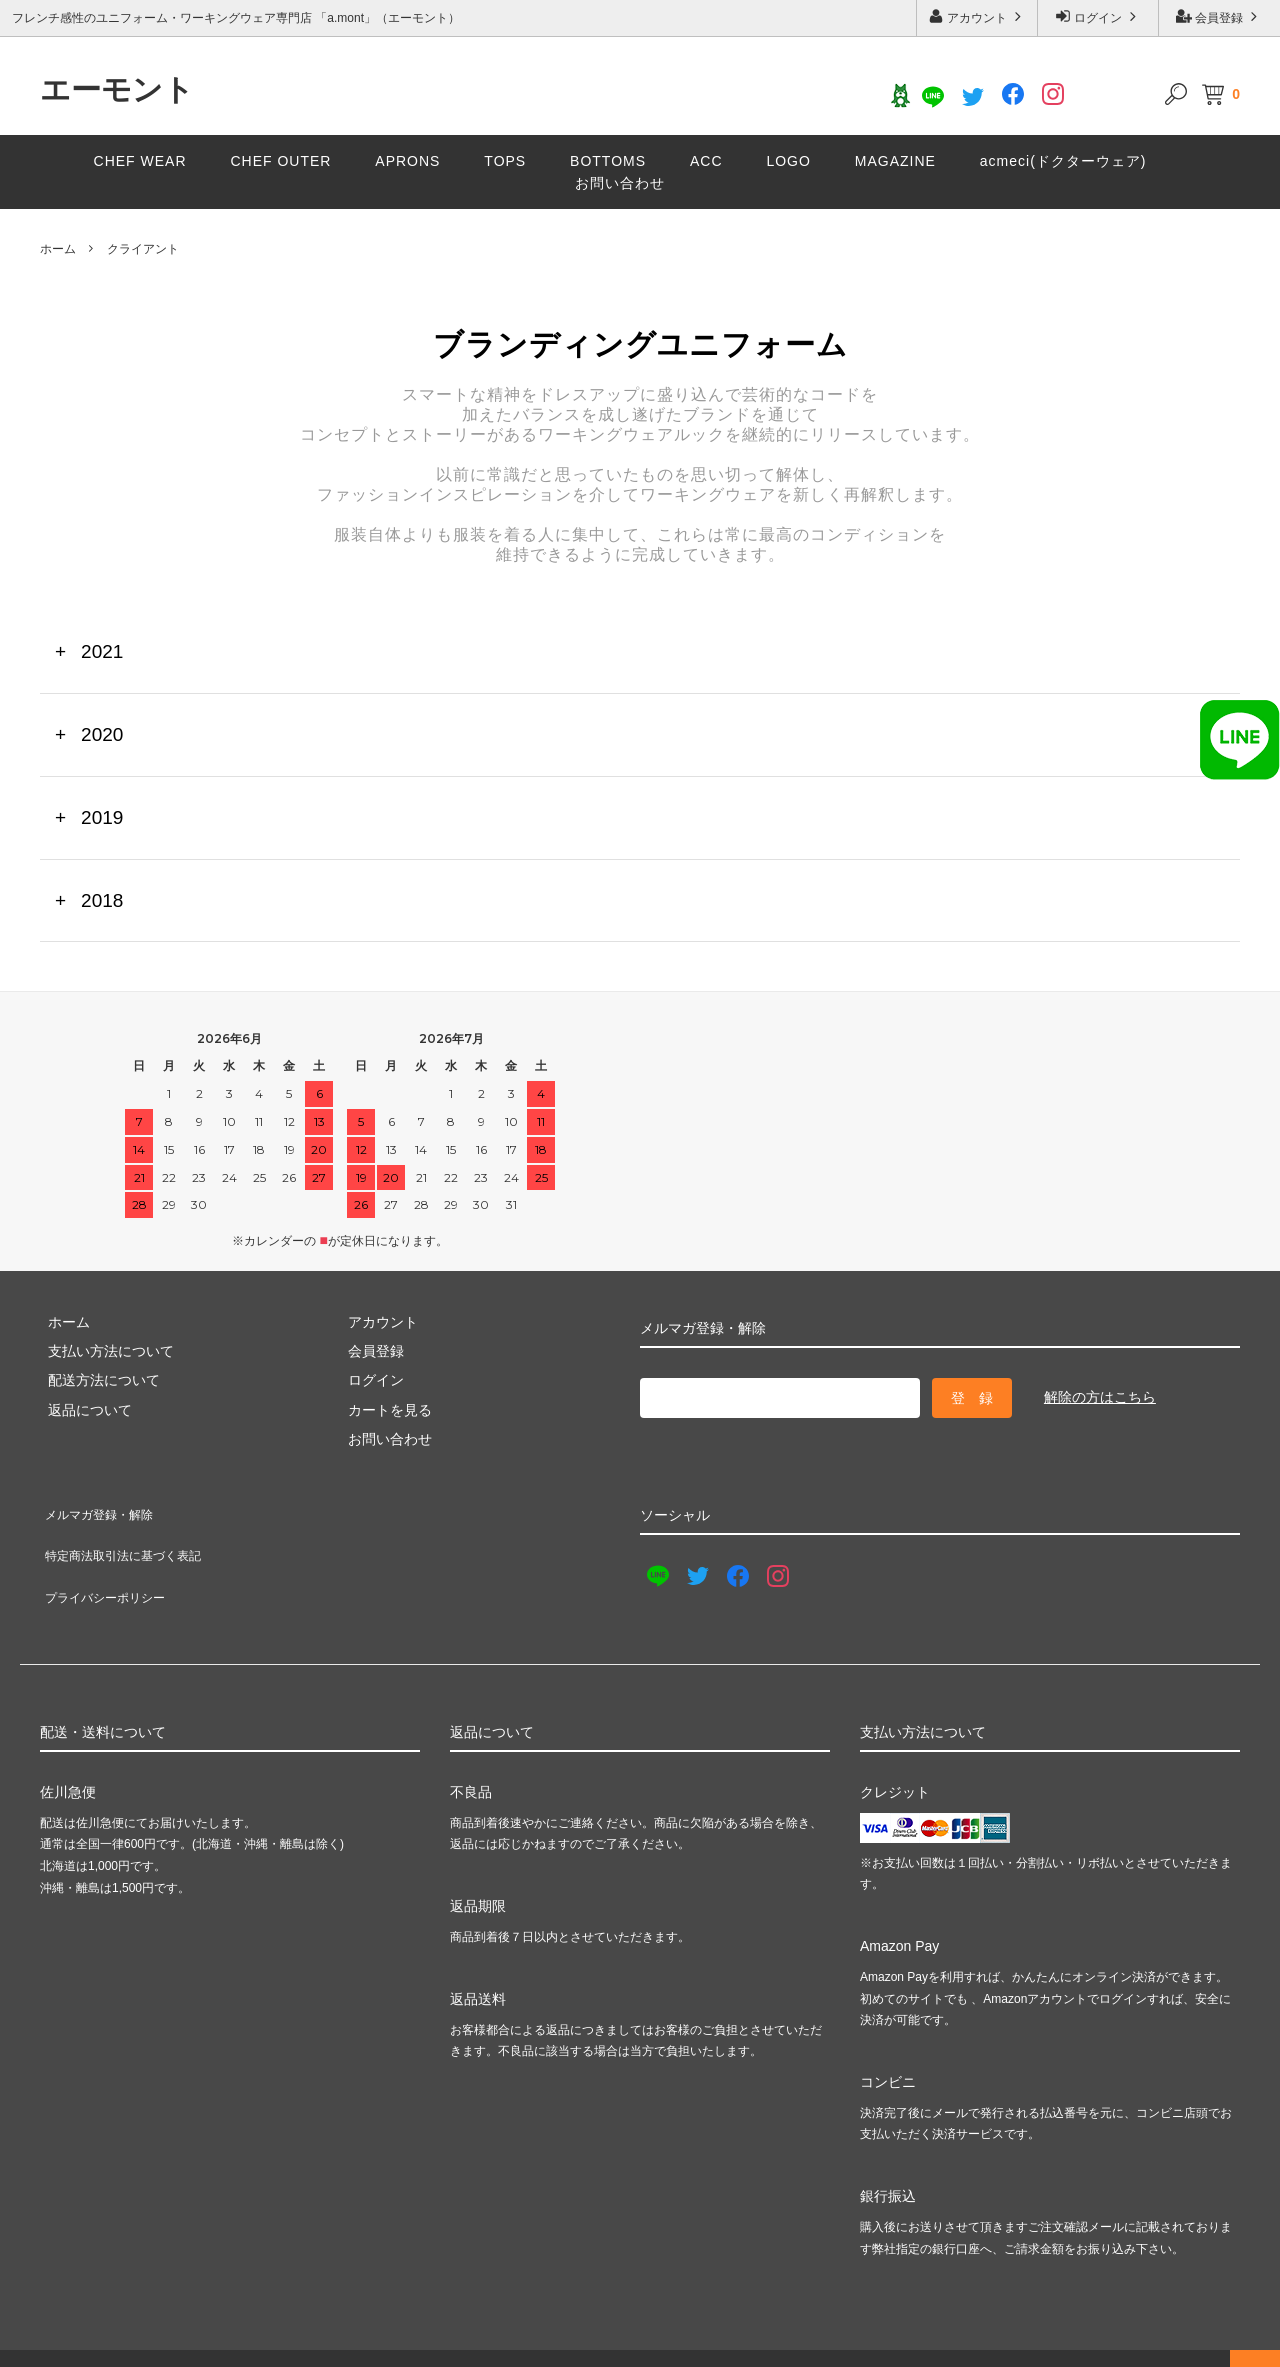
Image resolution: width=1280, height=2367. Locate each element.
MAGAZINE (895, 161)
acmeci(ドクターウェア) (1063, 161)
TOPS (505, 161)
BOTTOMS (608, 161)
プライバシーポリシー (110, 1567)
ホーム (58, 249)
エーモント (117, 90)
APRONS (407, 161)
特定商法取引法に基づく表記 (131, 1538)
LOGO (788, 161)
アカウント (977, 16)
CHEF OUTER (280, 161)
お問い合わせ (620, 183)
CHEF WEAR (140, 161)
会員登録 (1219, 16)
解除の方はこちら (1100, 1397)
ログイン (1098, 16)
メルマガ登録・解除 (103, 1508)
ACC (706, 161)
